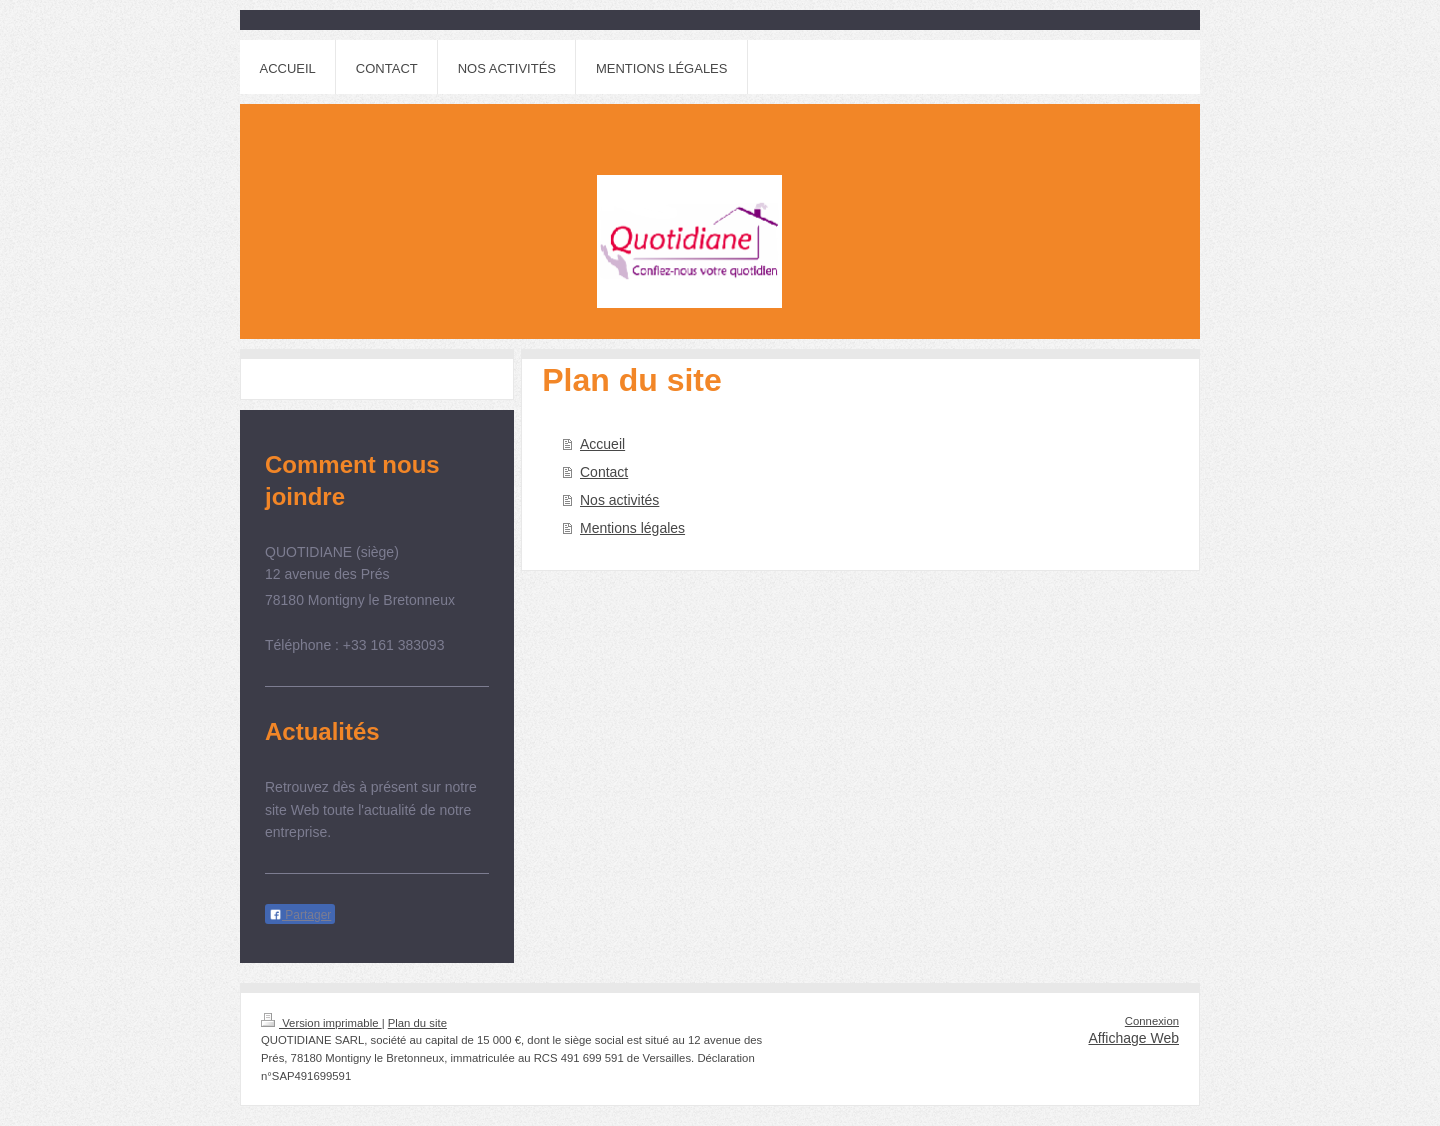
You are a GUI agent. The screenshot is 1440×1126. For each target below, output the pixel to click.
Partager (300, 915)
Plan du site (417, 1023)
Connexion (1152, 1021)
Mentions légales (632, 528)
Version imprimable (321, 1023)
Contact (604, 472)
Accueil (602, 444)
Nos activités (619, 500)
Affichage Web (1133, 1038)
